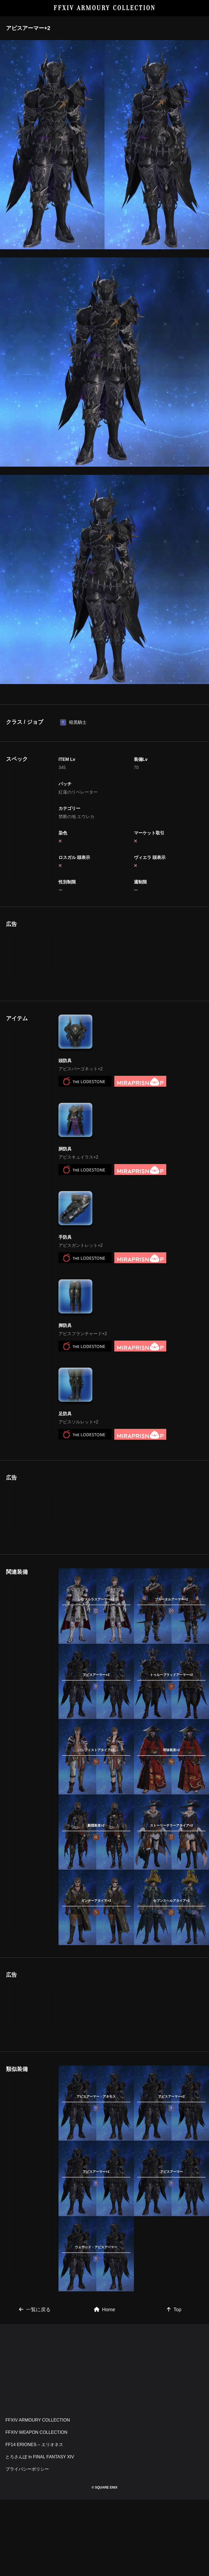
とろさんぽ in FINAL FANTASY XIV (39, 2457)
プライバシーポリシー (27, 2469)
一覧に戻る (35, 2309)
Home (104, 2309)
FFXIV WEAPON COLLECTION (36, 2432)
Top (174, 2309)
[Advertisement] (96, 955)
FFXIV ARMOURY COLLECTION (105, 8)
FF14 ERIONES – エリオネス (34, 2444)
